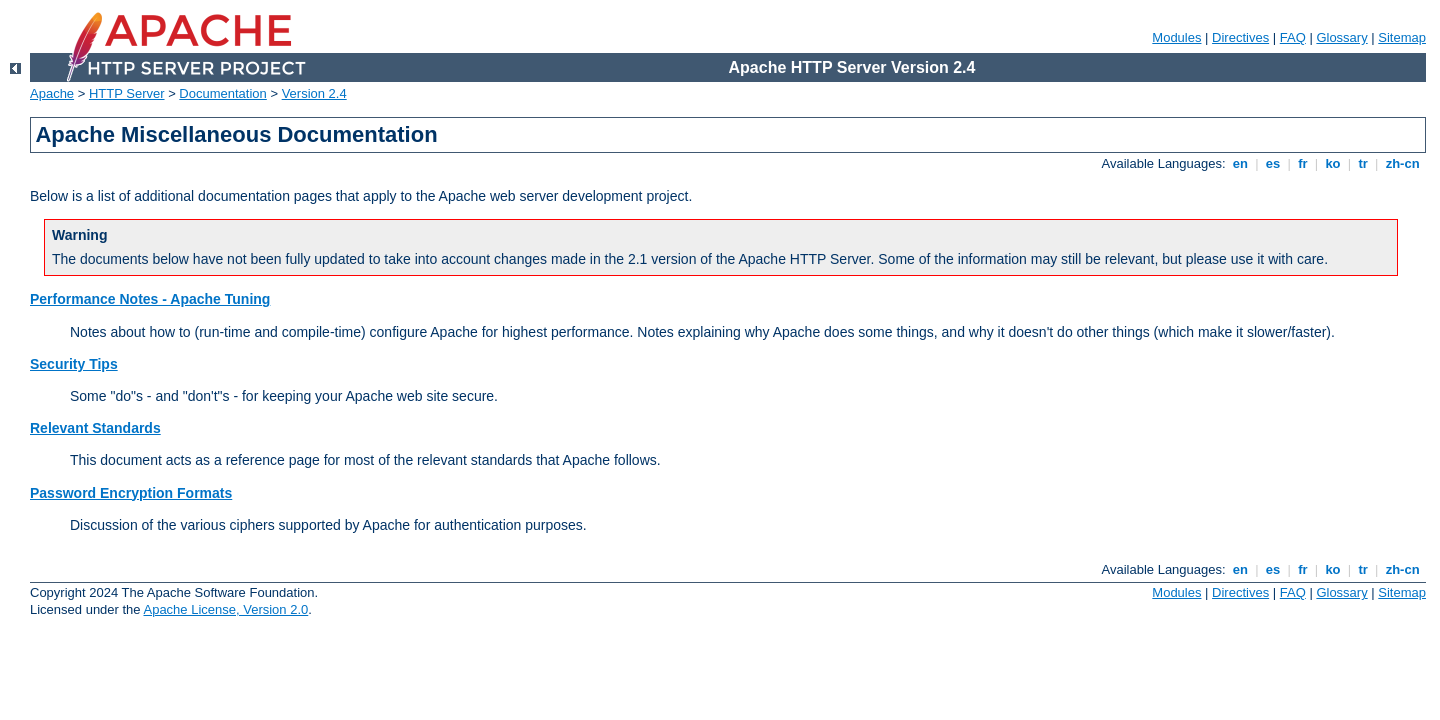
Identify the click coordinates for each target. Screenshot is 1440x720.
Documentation (222, 93)
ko (1333, 163)
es (1273, 163)
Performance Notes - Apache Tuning (150, 299)
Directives (1240, 37)
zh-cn (1402, 163)
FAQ (1293, 37)
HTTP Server (127, 93)
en (1240, 163)
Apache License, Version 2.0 (225, 609)
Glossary (1341, 37)
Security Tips (74, 364)
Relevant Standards (95, 428)
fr (1303, 163)
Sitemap (1402, 37)
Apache (52, 93)
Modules (1176, 37)
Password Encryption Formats (131, 493)
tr (1363, 163)
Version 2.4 (314, 93)
